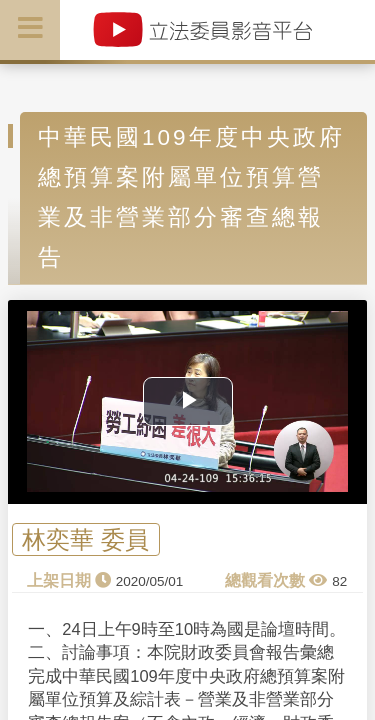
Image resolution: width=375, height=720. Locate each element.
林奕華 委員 (85, 539)
